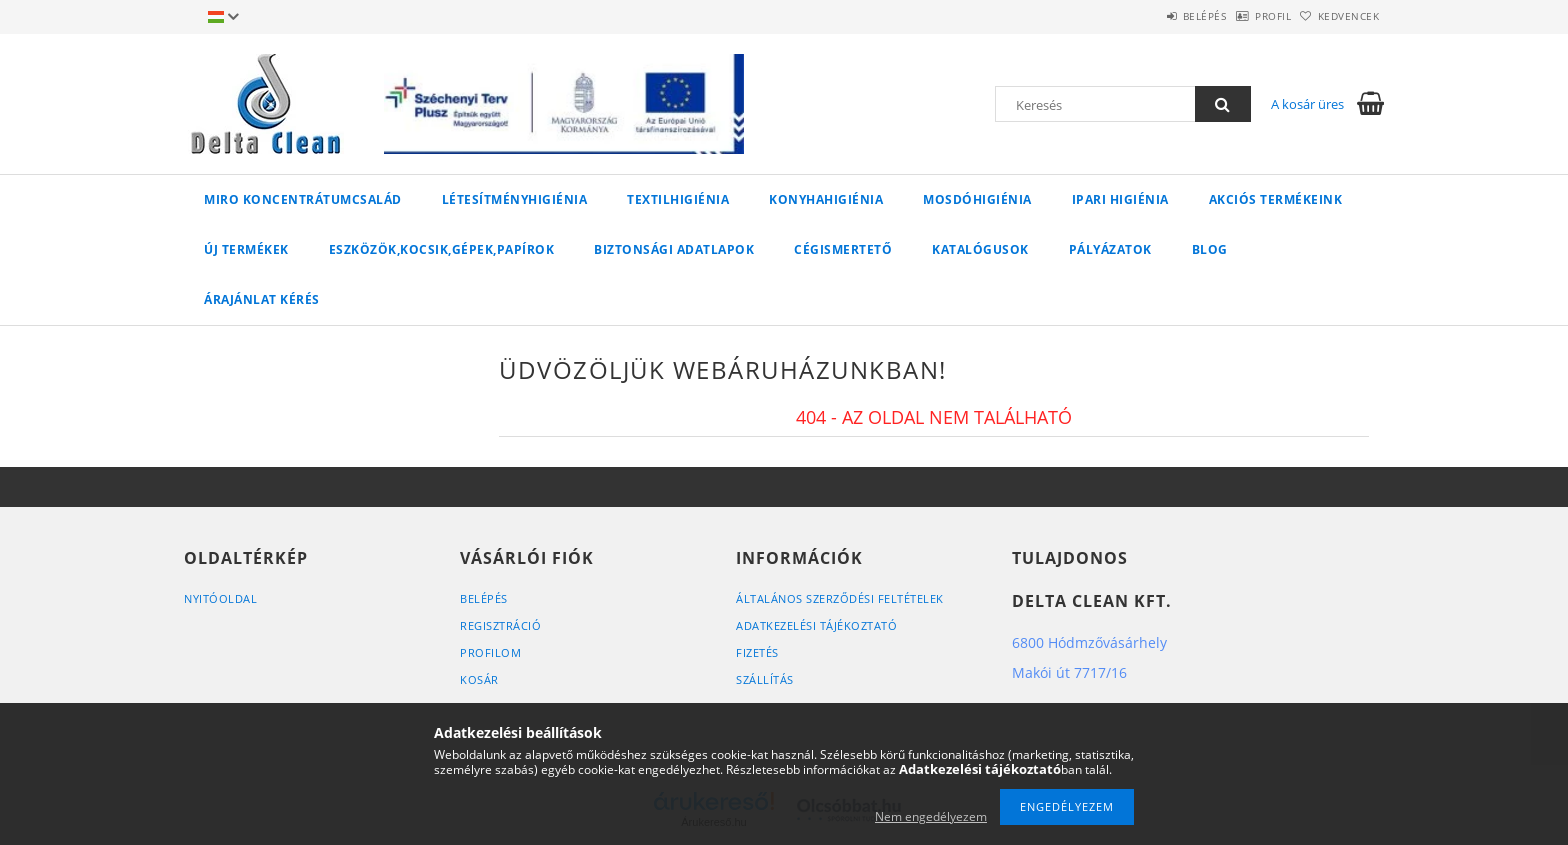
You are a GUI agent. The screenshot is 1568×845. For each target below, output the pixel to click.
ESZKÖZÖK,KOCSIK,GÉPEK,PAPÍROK (442, 249)
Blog (1210, 249)
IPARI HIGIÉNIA (1120, 199)
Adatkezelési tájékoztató (816, 625)
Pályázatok (1110, 249)
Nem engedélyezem (931, 816)
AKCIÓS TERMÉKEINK (1276, 199)
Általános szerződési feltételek (840, 598)
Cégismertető (843, 249)
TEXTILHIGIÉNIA (678, 199)
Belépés (1153, 16)
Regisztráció (500, 625)
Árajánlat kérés (262, 299)
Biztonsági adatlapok (674, 249)
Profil (1242, 16)
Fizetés (757, 652)
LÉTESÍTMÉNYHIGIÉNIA (515, 199)
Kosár (479, 679)
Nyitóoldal (220, 598)
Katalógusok (980, 249)
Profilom (490, 652)
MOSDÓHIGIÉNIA (977, 199)
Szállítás (765, 679)
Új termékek (246, 249)
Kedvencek (1339, 16)
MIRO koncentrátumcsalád (303, 199)
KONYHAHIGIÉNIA (826, 199)
